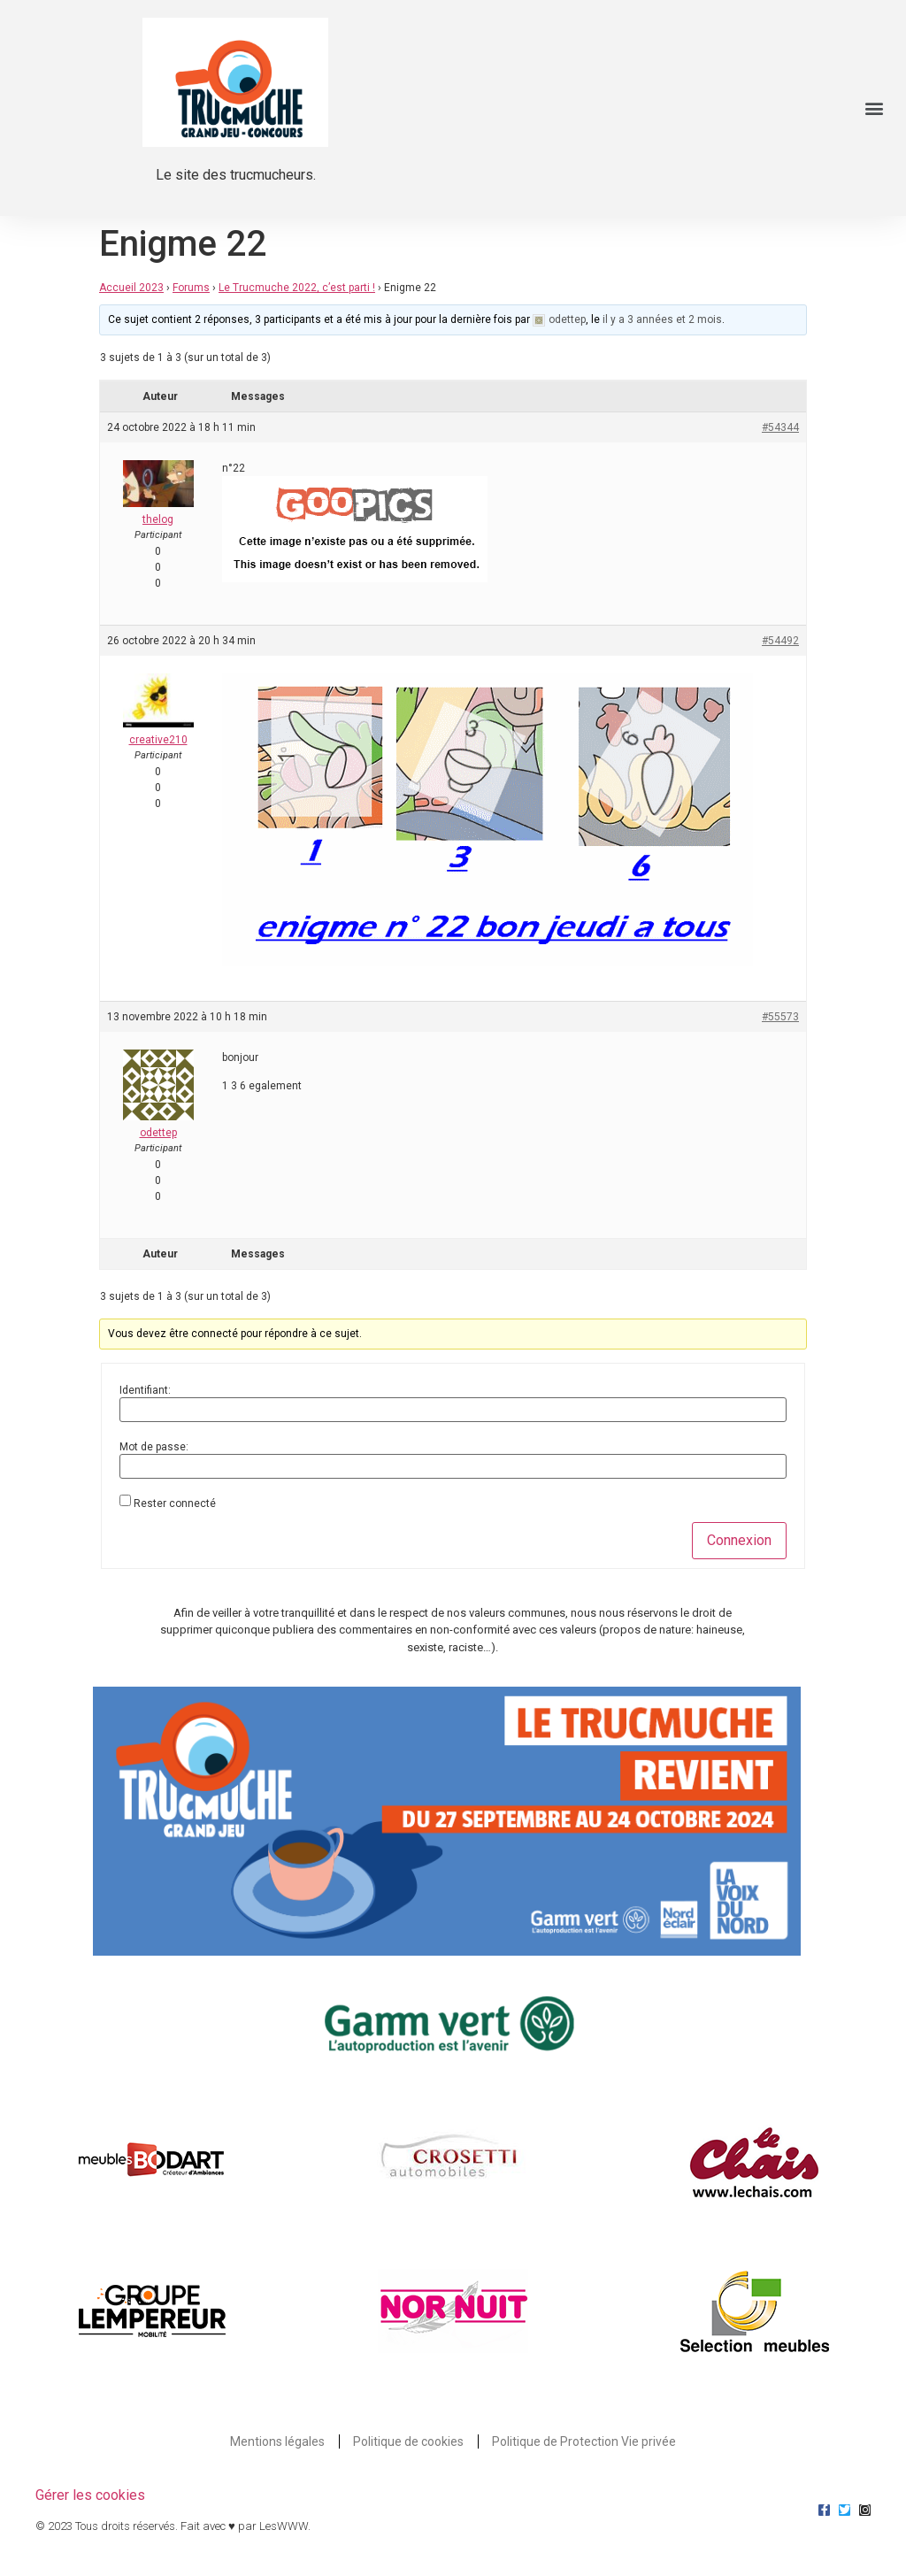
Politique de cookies (408, 2441)
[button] (873, 108)
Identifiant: (145, 1390)
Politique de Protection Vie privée (584, 2441)
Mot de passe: (153, 1447)
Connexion (739, 1540)
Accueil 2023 (131, 287)
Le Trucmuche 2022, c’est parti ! (297, 287)
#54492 (780, 640)
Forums (191, 287)
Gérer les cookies (90, 2495)
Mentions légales (277, 2441)
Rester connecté (175, 1503)
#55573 (780, 1017)
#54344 (780, 427)
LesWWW (283, 2526)
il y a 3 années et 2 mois (662, 319)
